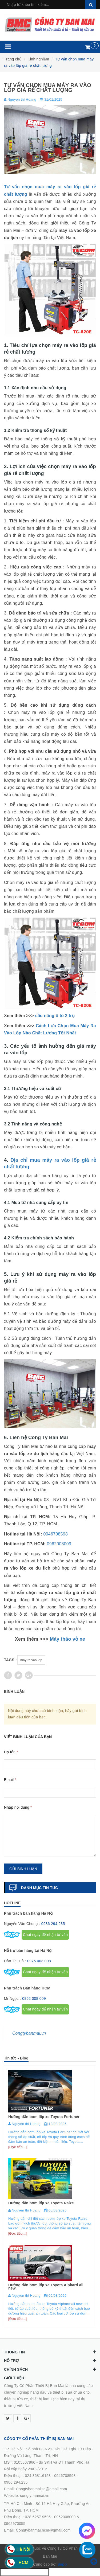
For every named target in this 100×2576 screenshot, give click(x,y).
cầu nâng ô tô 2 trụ (55, 1015)
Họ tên (11, 1752)
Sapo (62, 2564)
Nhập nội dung (18, 1807)
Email (10, 1780)
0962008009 (59, 1544)
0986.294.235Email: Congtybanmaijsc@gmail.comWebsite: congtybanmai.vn (35, 2489)
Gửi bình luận (23, 1869)
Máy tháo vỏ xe (67, 1639)
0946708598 (55, 1534)
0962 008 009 (34, 1998)
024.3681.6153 (38, 2475)
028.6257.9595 (38, 2517)
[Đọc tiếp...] (17, 2147)
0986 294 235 (53, 1924)
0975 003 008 (39, 1961)
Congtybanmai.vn (29, 2033)
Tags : (10, 1660)
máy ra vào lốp (31, 1660)
